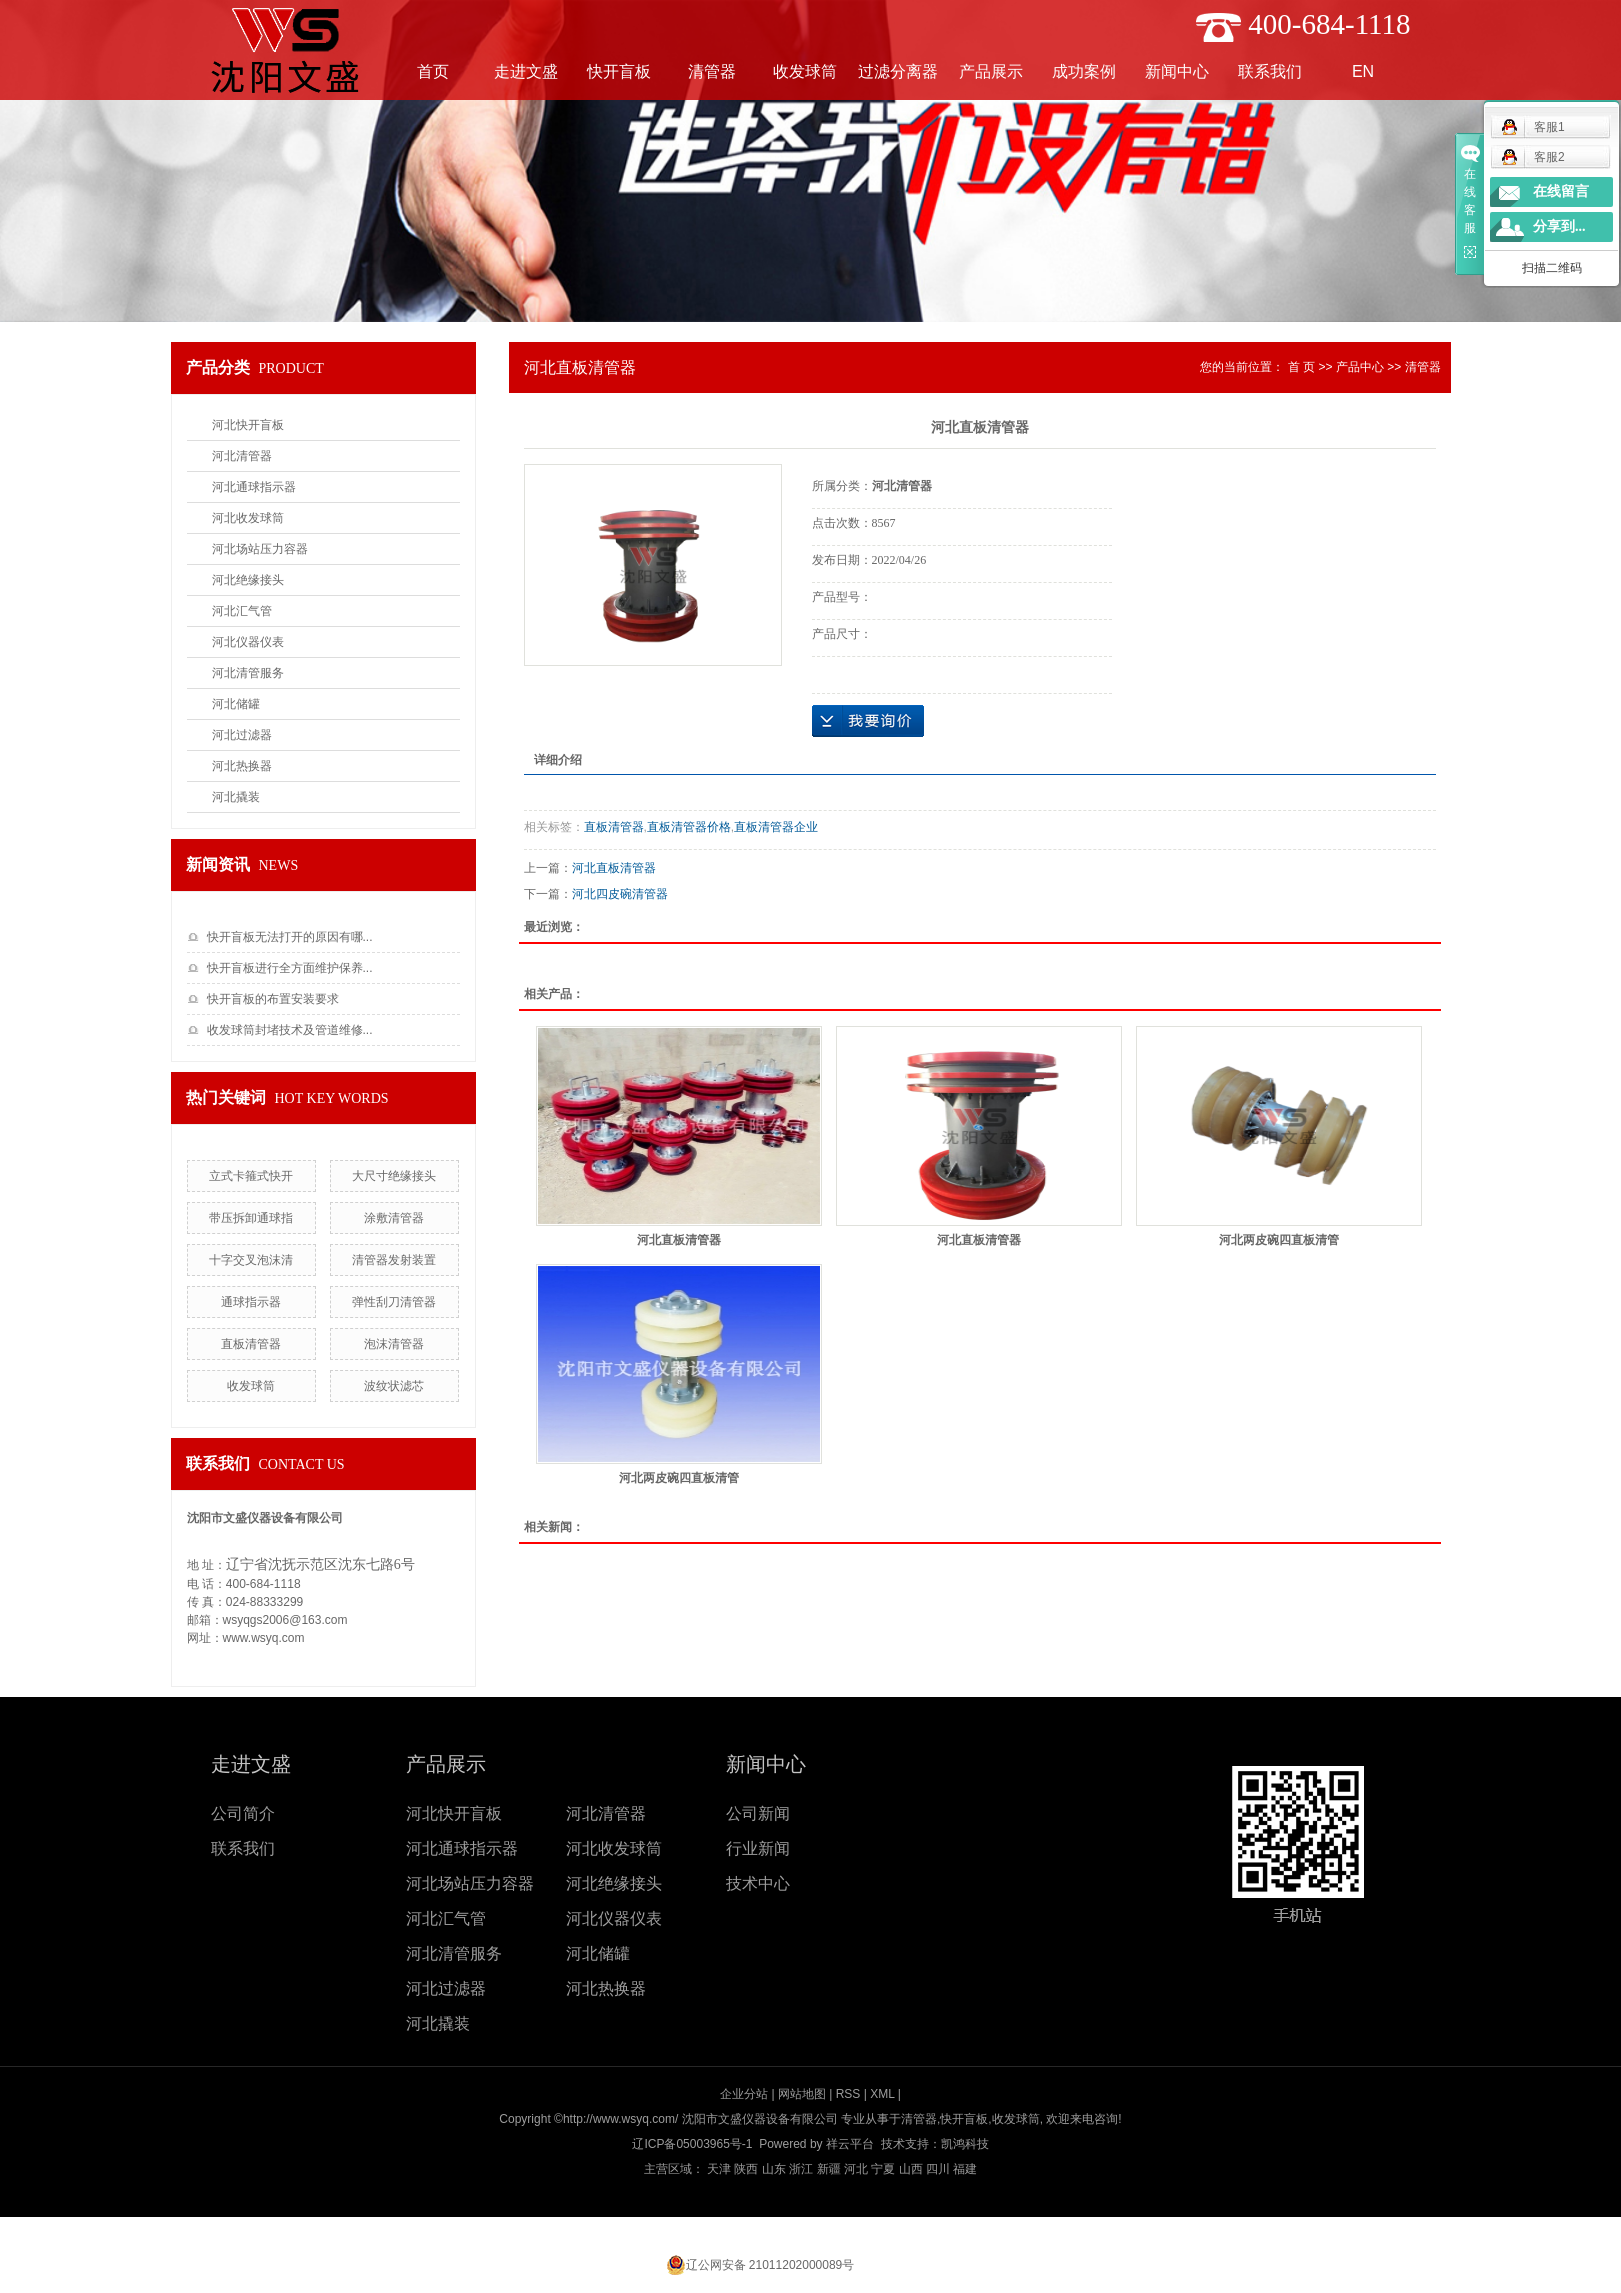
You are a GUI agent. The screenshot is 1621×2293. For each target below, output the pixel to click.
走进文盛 (526, 71)
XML (882, 2094)
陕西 (746, 2169)
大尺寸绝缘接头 (394, 1176)
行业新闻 (758, 1848)
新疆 (829, 2169)
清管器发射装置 (394, 1260)
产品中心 (1360, 367)
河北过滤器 (242, 735)
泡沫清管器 (394, 1344)
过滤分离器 (898, 71)
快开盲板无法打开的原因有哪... (290, 937)
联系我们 (1270, 71)
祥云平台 (850, 2144)
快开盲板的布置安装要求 (273, 999)
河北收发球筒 (248, 518)
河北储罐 (236, 704)
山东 (774, 2169)
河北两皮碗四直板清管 (1279, 1240)
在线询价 (868, 721)
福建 (965, 2169)
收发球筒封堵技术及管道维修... (290, 1030)
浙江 (801, 2169)
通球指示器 (251, 1302)
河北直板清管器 (614, 868)
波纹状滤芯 (394, 1386)
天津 (719, 2169)
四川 (938, 2169)
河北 (856, 2169)
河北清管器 (242, 456)
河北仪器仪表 (248, 642)
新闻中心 (1177, 71)
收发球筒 (805, 71)
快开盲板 (619, 71)
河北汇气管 (242, 611)
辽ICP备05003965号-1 (692, 2144)
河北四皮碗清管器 (620, 894)
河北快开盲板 (248, 425)
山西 (911, 2169)
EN (1363, 71)
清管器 (712, 71)
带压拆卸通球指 (251, 1218)
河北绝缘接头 (248, 580)
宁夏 (883, 2169)
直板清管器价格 (689, 827)
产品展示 (991, 71)
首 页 (1301, 367)
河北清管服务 (248, 673)
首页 (433, 71)
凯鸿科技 (965, 2144)
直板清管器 (251, 1344)
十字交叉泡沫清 (251, 1260)
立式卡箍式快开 (251, 1176)
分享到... (1559, 226)
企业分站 (744, 2094)
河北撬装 (236, 797)
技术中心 (758, 1883)
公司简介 (243, 1813)
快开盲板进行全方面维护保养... (290, 968)
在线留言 (1561, 191)
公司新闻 (758, 1813)
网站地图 (802, 2094)
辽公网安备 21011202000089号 (770, 2265)
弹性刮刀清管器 (394, 1302)
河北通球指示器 (254, 487)
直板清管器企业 (776, 827)
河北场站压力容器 (260, 549)
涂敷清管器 (394, 1218)
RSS (848, 2094)
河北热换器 (242, 766)
